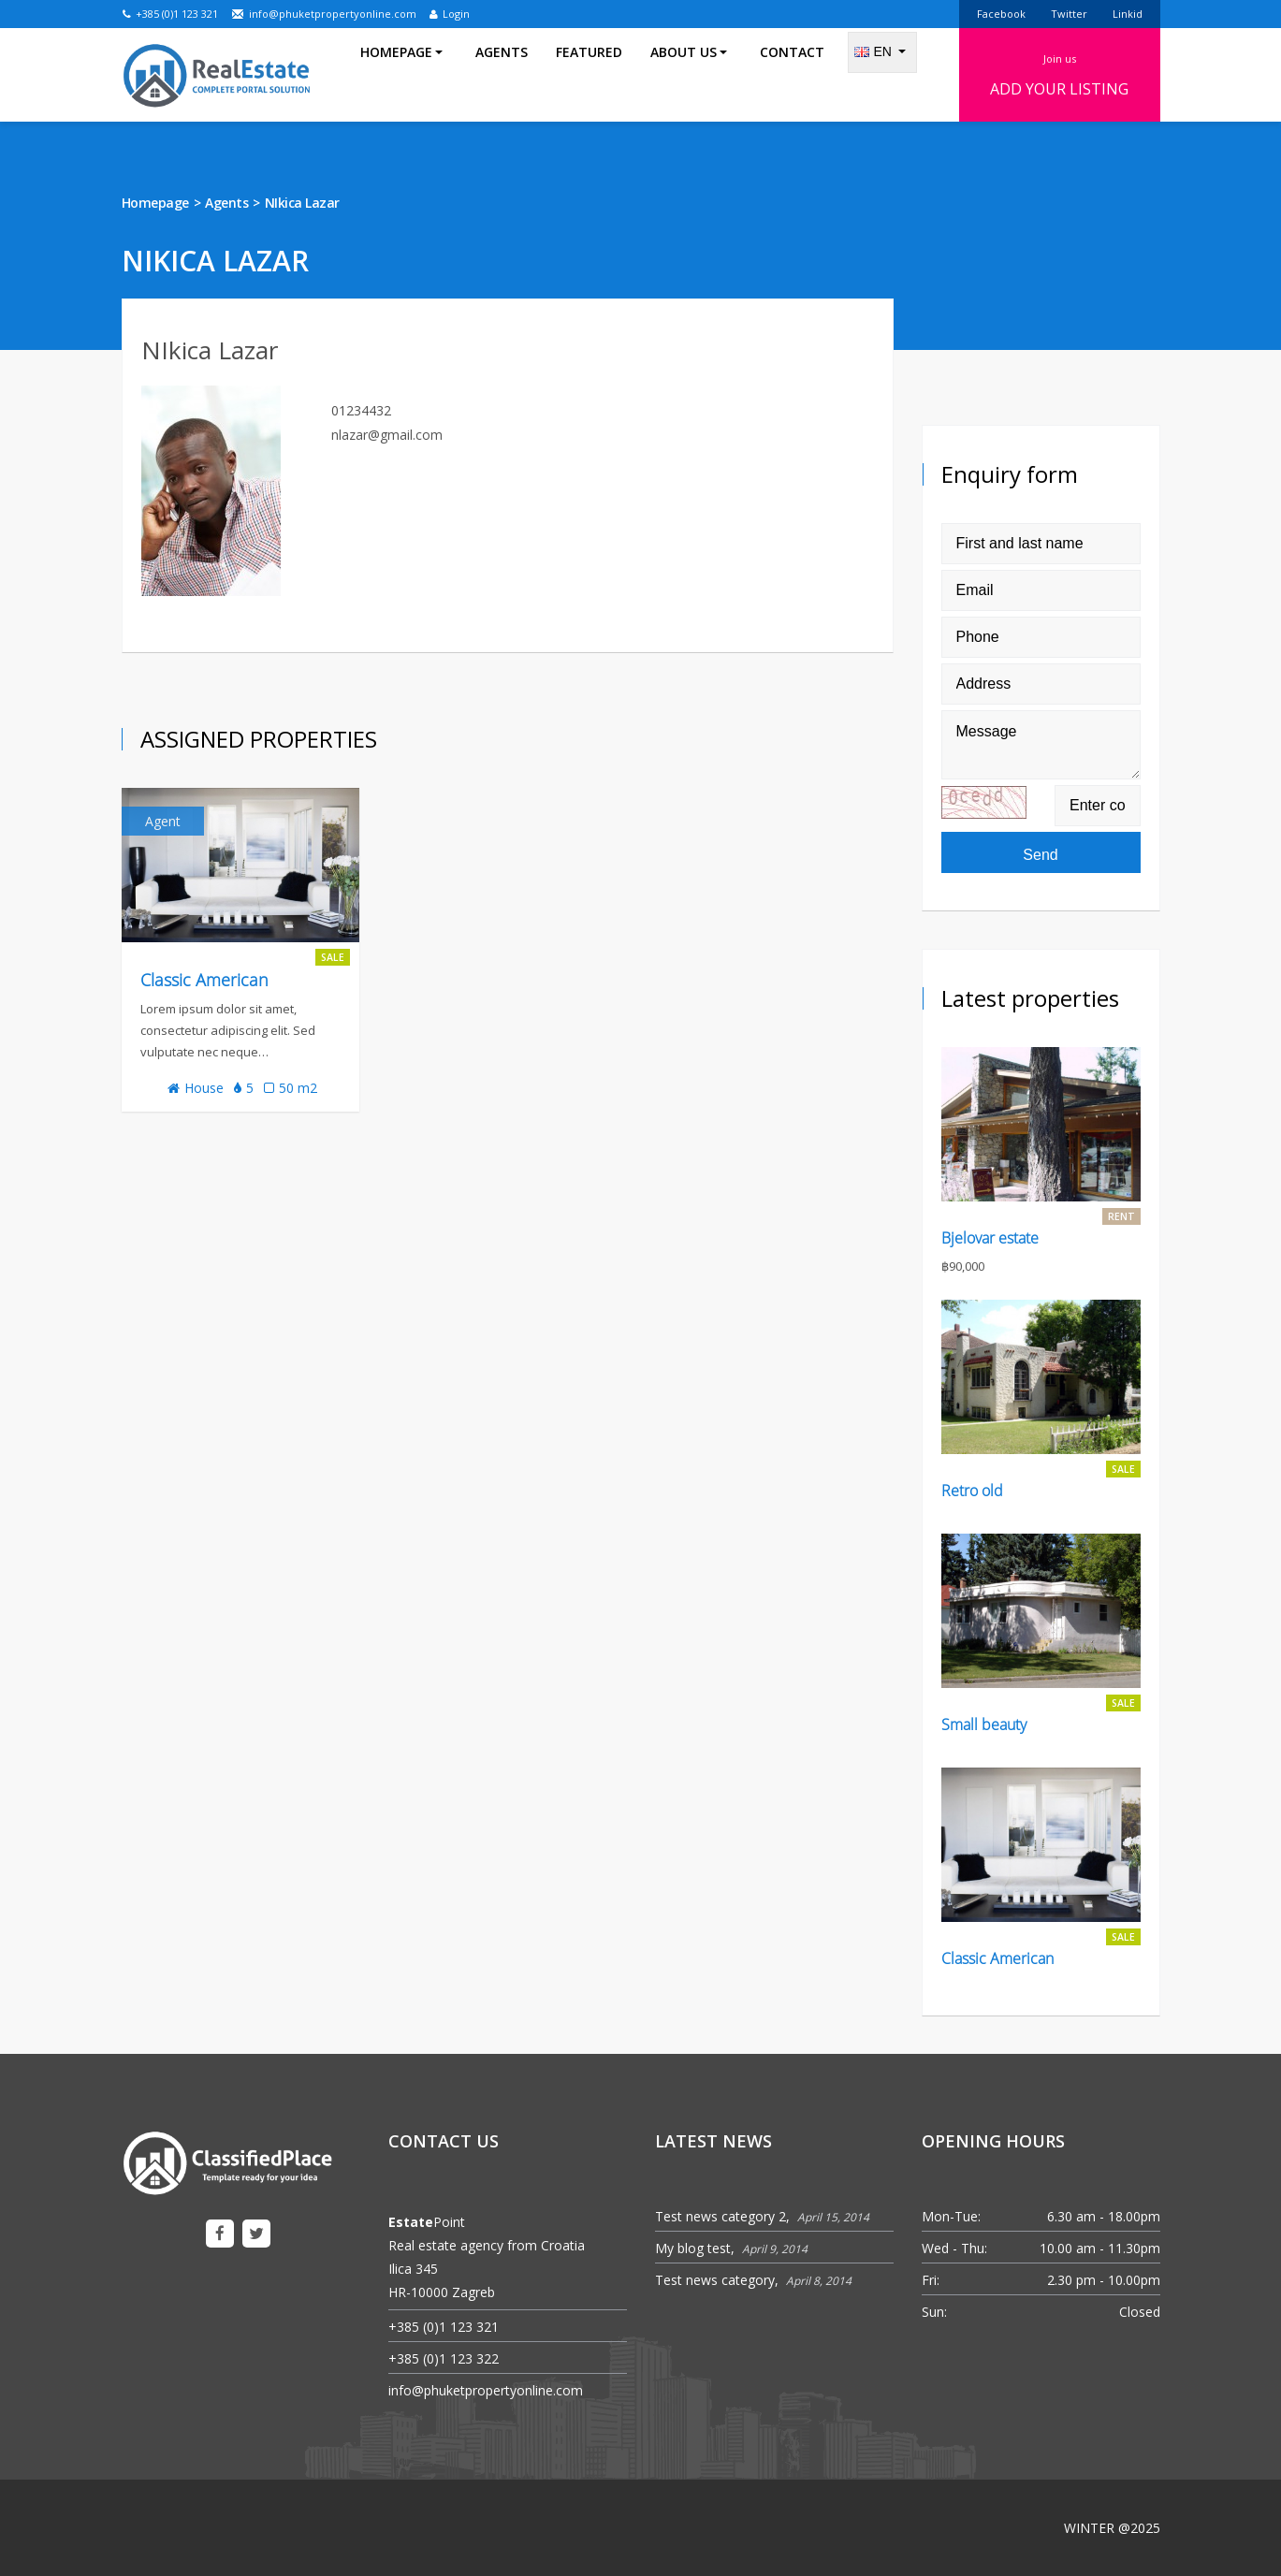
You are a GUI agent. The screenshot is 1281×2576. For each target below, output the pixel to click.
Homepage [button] (401, 74)
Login (449, 14)
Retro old (972, 1490)
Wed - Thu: (954, 2248)
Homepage (155, 202)
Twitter (1069, 14)
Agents (501, 74)
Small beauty (983, 1724)
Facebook (1001, 14)
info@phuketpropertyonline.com (323, 14)
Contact (792, 74)
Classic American (204, 979)
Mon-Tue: (951, 2216)
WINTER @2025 (1112, 2528)
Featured (589, 74)
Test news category (715, 2280)
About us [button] (688, 74)
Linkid (1128, 14)
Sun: (934, 2312)
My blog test (693, 2248)
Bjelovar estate (990, 1238)
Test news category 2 (720, 2216)
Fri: (930, 2280)
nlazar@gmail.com (387, 435)
